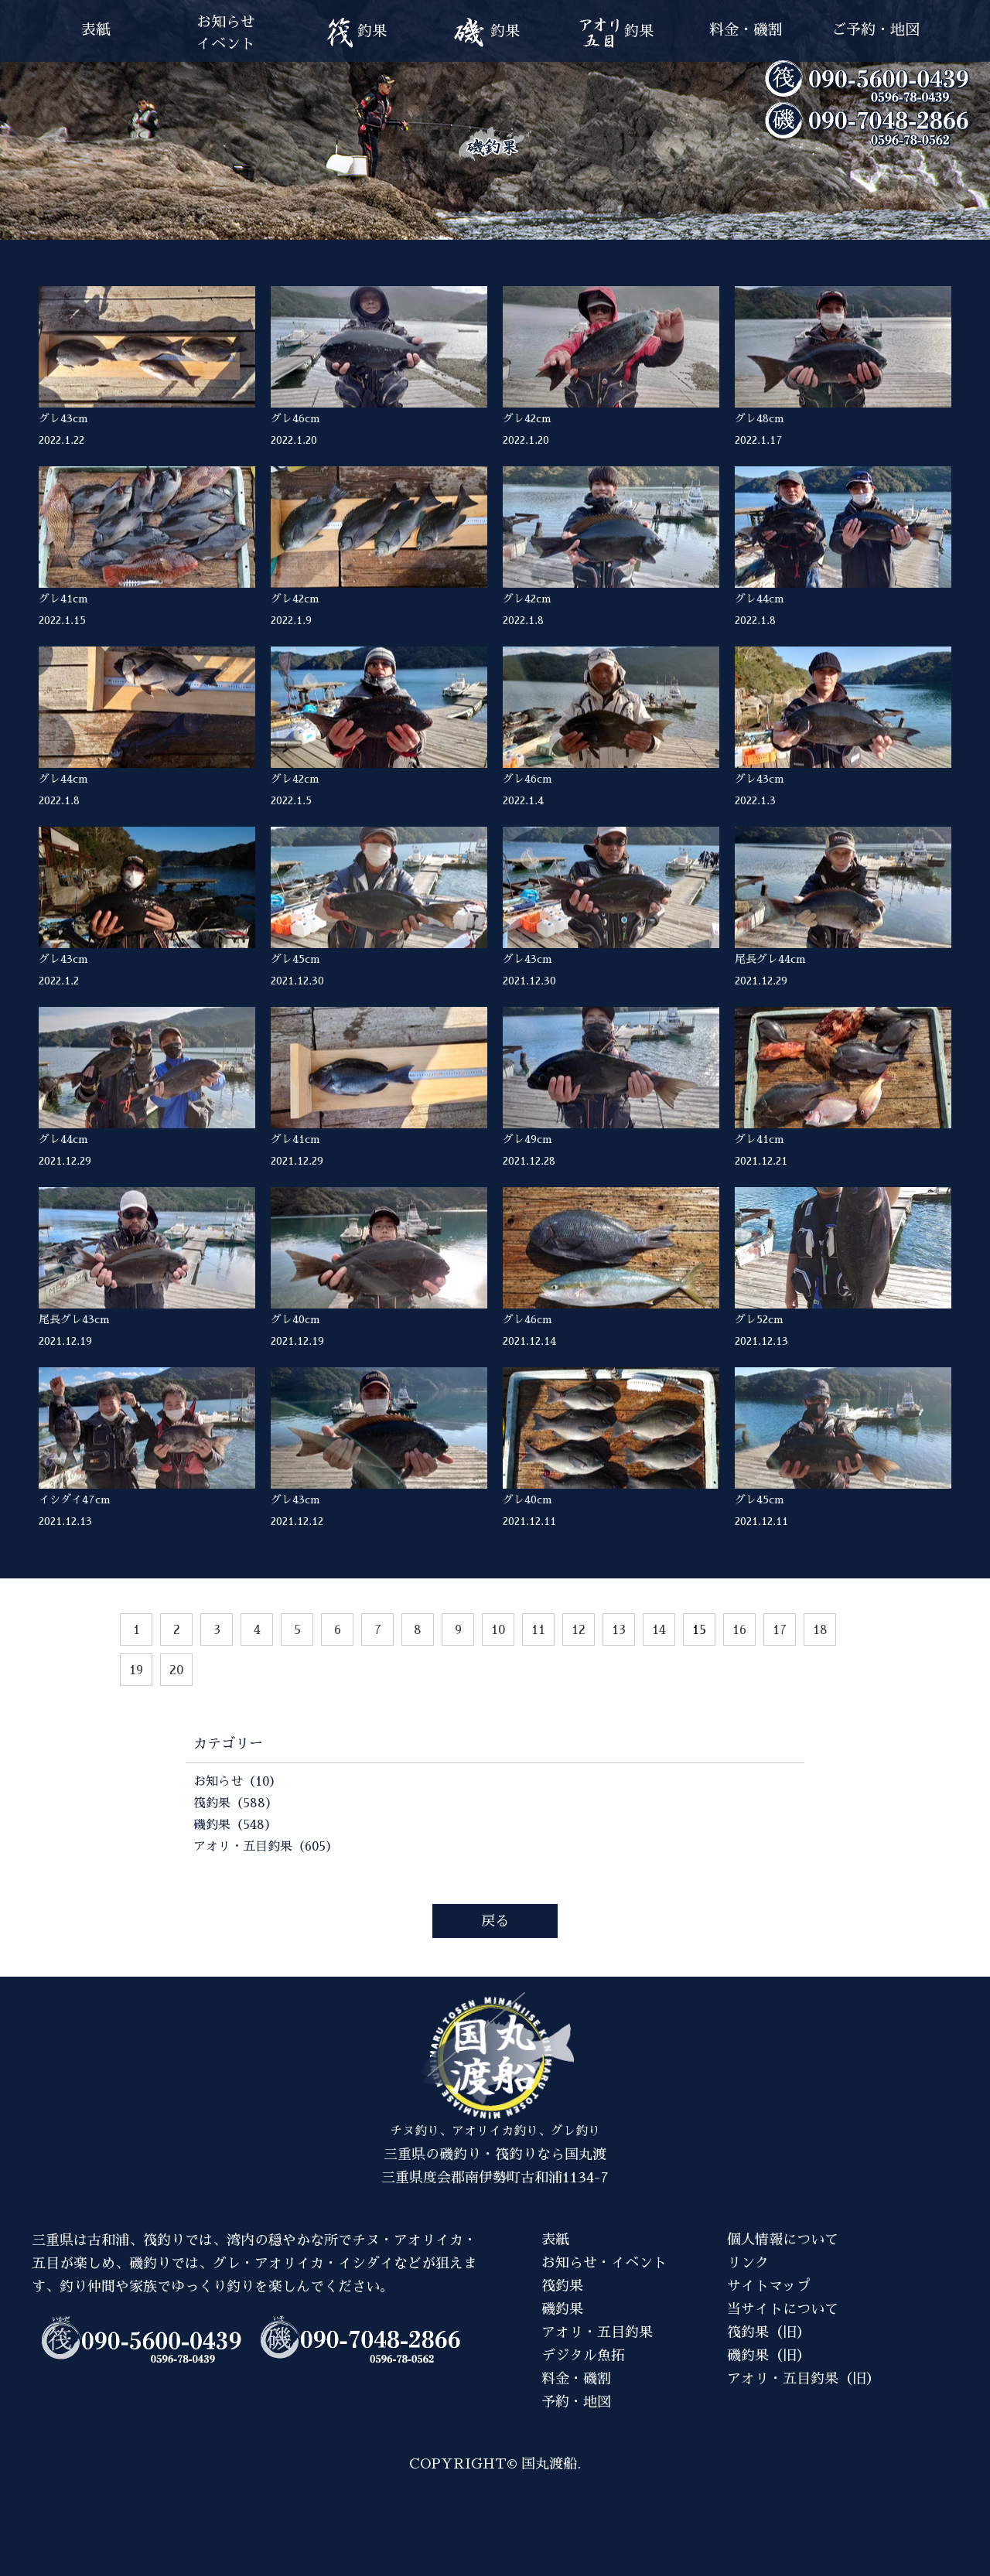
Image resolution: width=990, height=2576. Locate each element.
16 (739, 1630)
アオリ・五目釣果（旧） (803, 2379)
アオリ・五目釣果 (597, 2332)
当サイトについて (782, 2309)
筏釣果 (562, 2286)
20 (176, 1670)
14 (659, 1630)
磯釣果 (562, 2309)
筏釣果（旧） (769, 2332)
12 (578, 1630)
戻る (495, 1921)
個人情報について (782, 2240)
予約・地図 (576, 2402)
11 (538, 1630)
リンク (748, 2263)
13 (619, 1630)
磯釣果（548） (235, 1825)
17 (780, 1630)
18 (820, 1630)
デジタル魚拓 (583, 2356)
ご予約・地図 (875, 29)
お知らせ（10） (237, 1782)
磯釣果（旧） (769, 2356)
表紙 (96, 29)
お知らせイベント (225, 33)
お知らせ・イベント (604, 2263)
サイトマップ (769, 2286)
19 (136, 1670)
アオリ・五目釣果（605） (265, 1847)
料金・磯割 (746, 29)
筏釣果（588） (235, 1803)
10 (498, 1630)
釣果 (356, 33)
